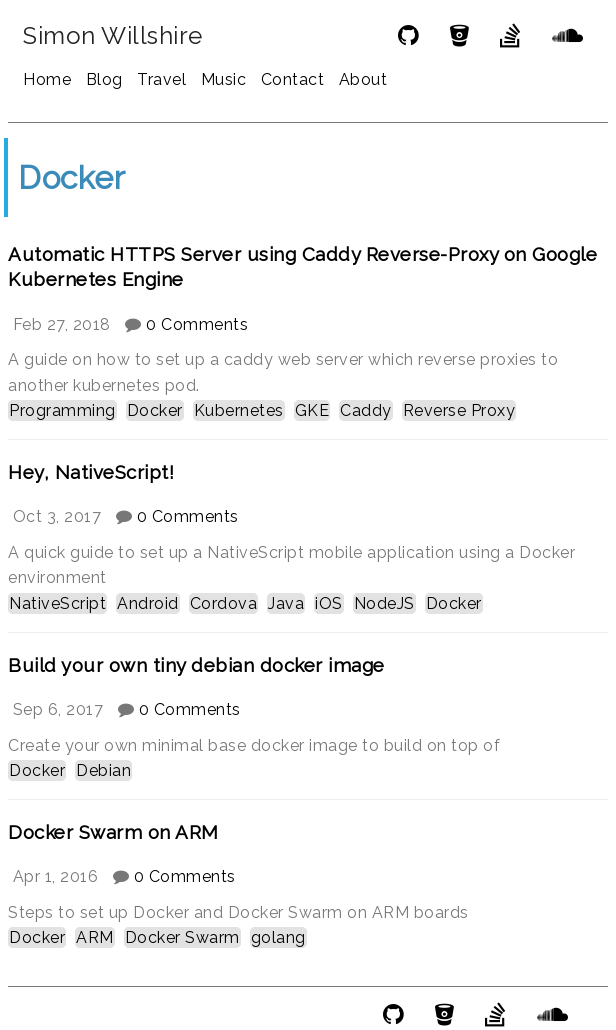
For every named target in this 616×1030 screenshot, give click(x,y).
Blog (104, 79)
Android (148, 603)
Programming (62, 410)
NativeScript (57, 603)
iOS (329, 603)
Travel (161, 79)
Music (224, 79)
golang (278, 937)
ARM (95, 937)
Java (286, 603)
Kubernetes (239, 410)
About (363, 79)
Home (47, 79)
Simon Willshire (113, 35)
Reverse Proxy (459, 410)
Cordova (224, 603)
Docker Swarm (182, 937)
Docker (155, 410)
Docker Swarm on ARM (113, 832)
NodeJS (384, 603)
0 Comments (197, 324)
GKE (312, 410)
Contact (293, 79)
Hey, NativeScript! (91, 472)
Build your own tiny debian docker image (196, 665)
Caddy (366, 410)
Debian (103, 770)
